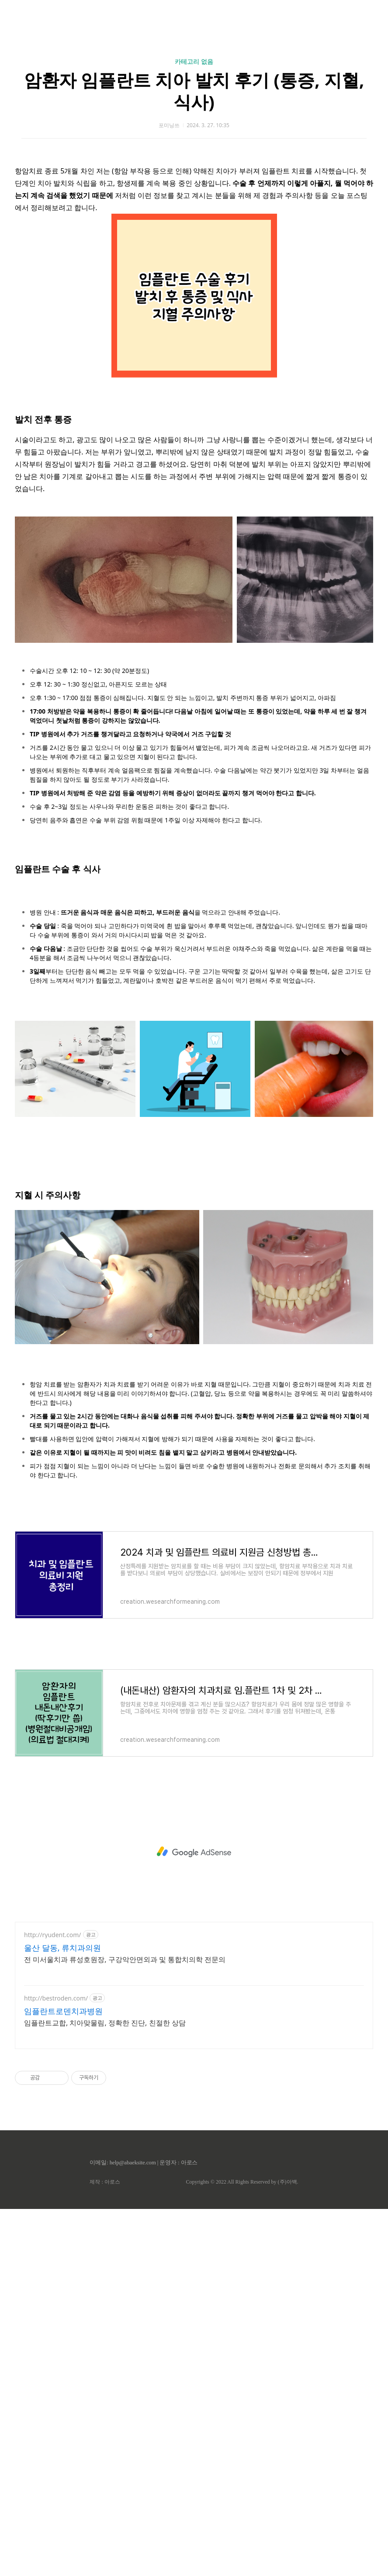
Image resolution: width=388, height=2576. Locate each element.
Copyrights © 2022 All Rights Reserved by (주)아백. (242, 2182)
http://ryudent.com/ (52, 1934)
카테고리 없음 (194, 61)
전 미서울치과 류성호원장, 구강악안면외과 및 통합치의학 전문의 (124, 1959)
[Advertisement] (194, 1852)
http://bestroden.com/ (56, 1998)
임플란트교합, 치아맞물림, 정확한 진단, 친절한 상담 (105, 2023)
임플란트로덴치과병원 (63, 2011)
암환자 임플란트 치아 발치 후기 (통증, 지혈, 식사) (194, 91)
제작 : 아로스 (105, 2182)
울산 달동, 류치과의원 (62, 1947)
